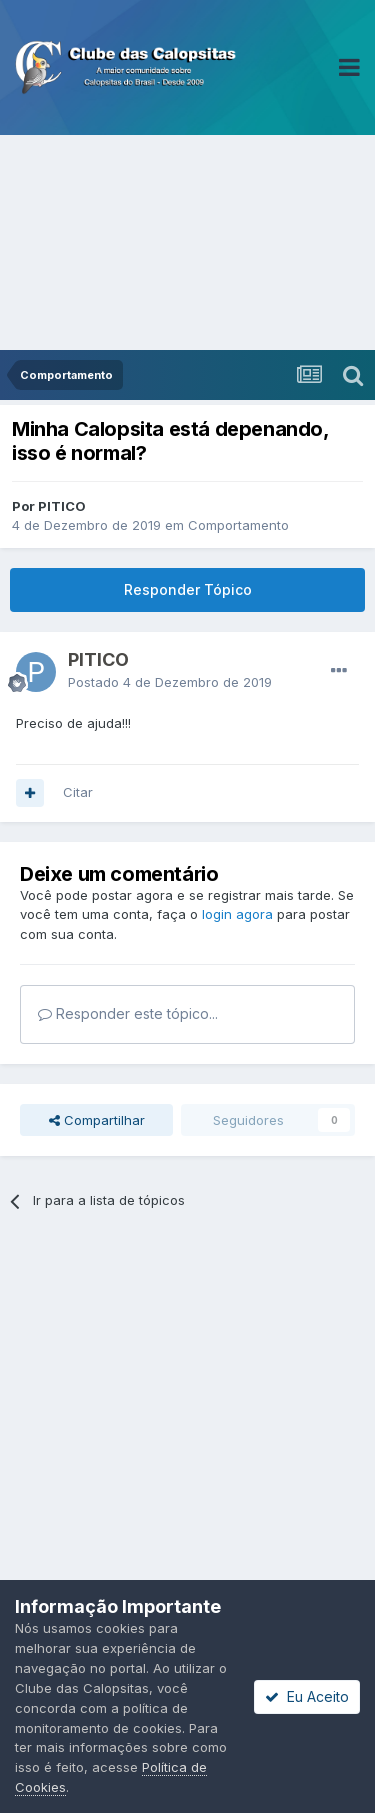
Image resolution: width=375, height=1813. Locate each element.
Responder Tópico (188, 589)
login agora (237, 914)
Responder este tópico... (128, 1013)
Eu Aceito (307, 1696)
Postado (170, 682)
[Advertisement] (187, 242)
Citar (78, 792)
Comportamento (238, 525)
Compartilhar (97, 1120)
